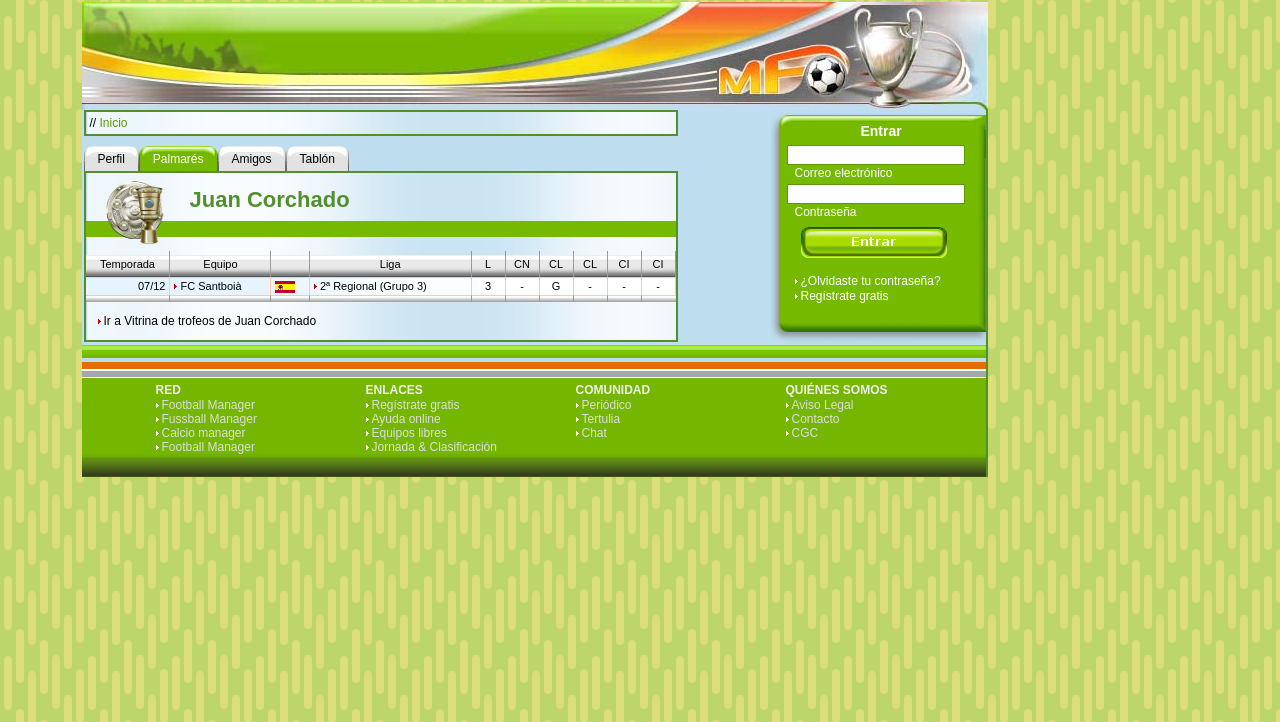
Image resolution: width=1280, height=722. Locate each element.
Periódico (607, 405)
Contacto (816, 419)
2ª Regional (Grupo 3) (373, 286)
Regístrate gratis (845, 296)
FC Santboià (210, 286)
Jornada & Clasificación (434, 447)
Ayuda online (406, 419)
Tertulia (601, 419)
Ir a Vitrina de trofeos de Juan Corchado (210, 321)
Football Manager (208, 405)
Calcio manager (204, 433)
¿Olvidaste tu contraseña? (871, 281)
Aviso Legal (823, 405)
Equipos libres (409, 433)
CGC (805, 433)
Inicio (114, 123)
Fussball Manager (209, 419)
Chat (594, 433)
